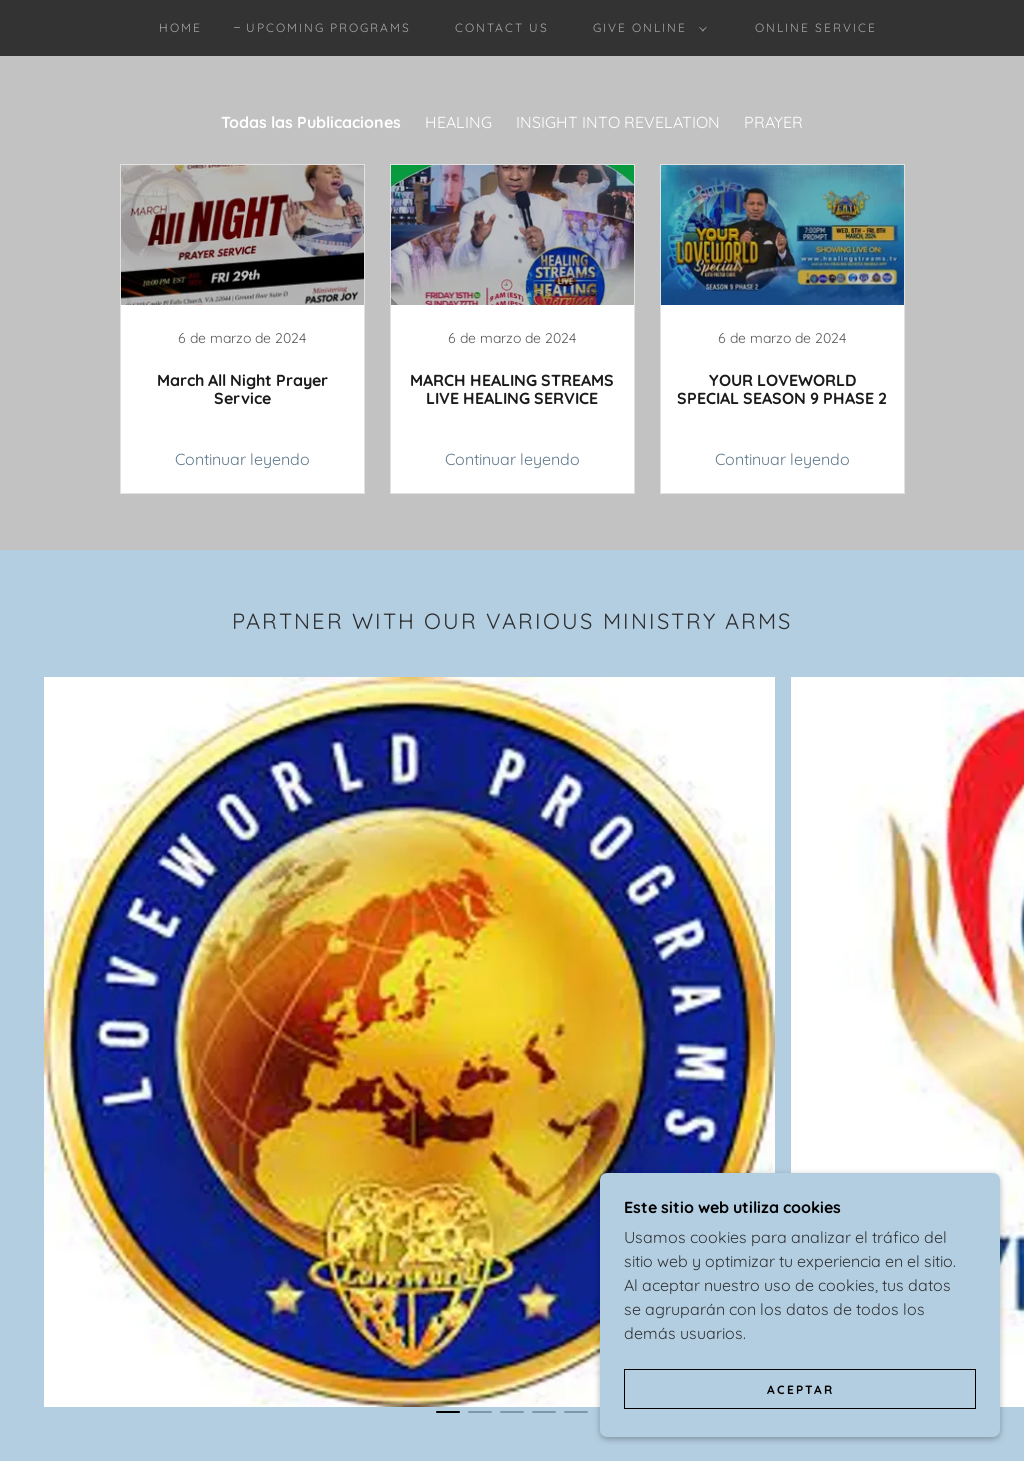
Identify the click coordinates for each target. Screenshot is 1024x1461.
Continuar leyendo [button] (242, 459)
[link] (242, 329)
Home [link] (180, 27)
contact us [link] (502, 27)
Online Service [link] (816, 27)
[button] (646, 28)
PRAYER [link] (773, 122)
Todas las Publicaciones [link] (311, 122)
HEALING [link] (458, 122)
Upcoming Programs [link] (328, 27)
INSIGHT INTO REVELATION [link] (618, 122)
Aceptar (800, 1389)
